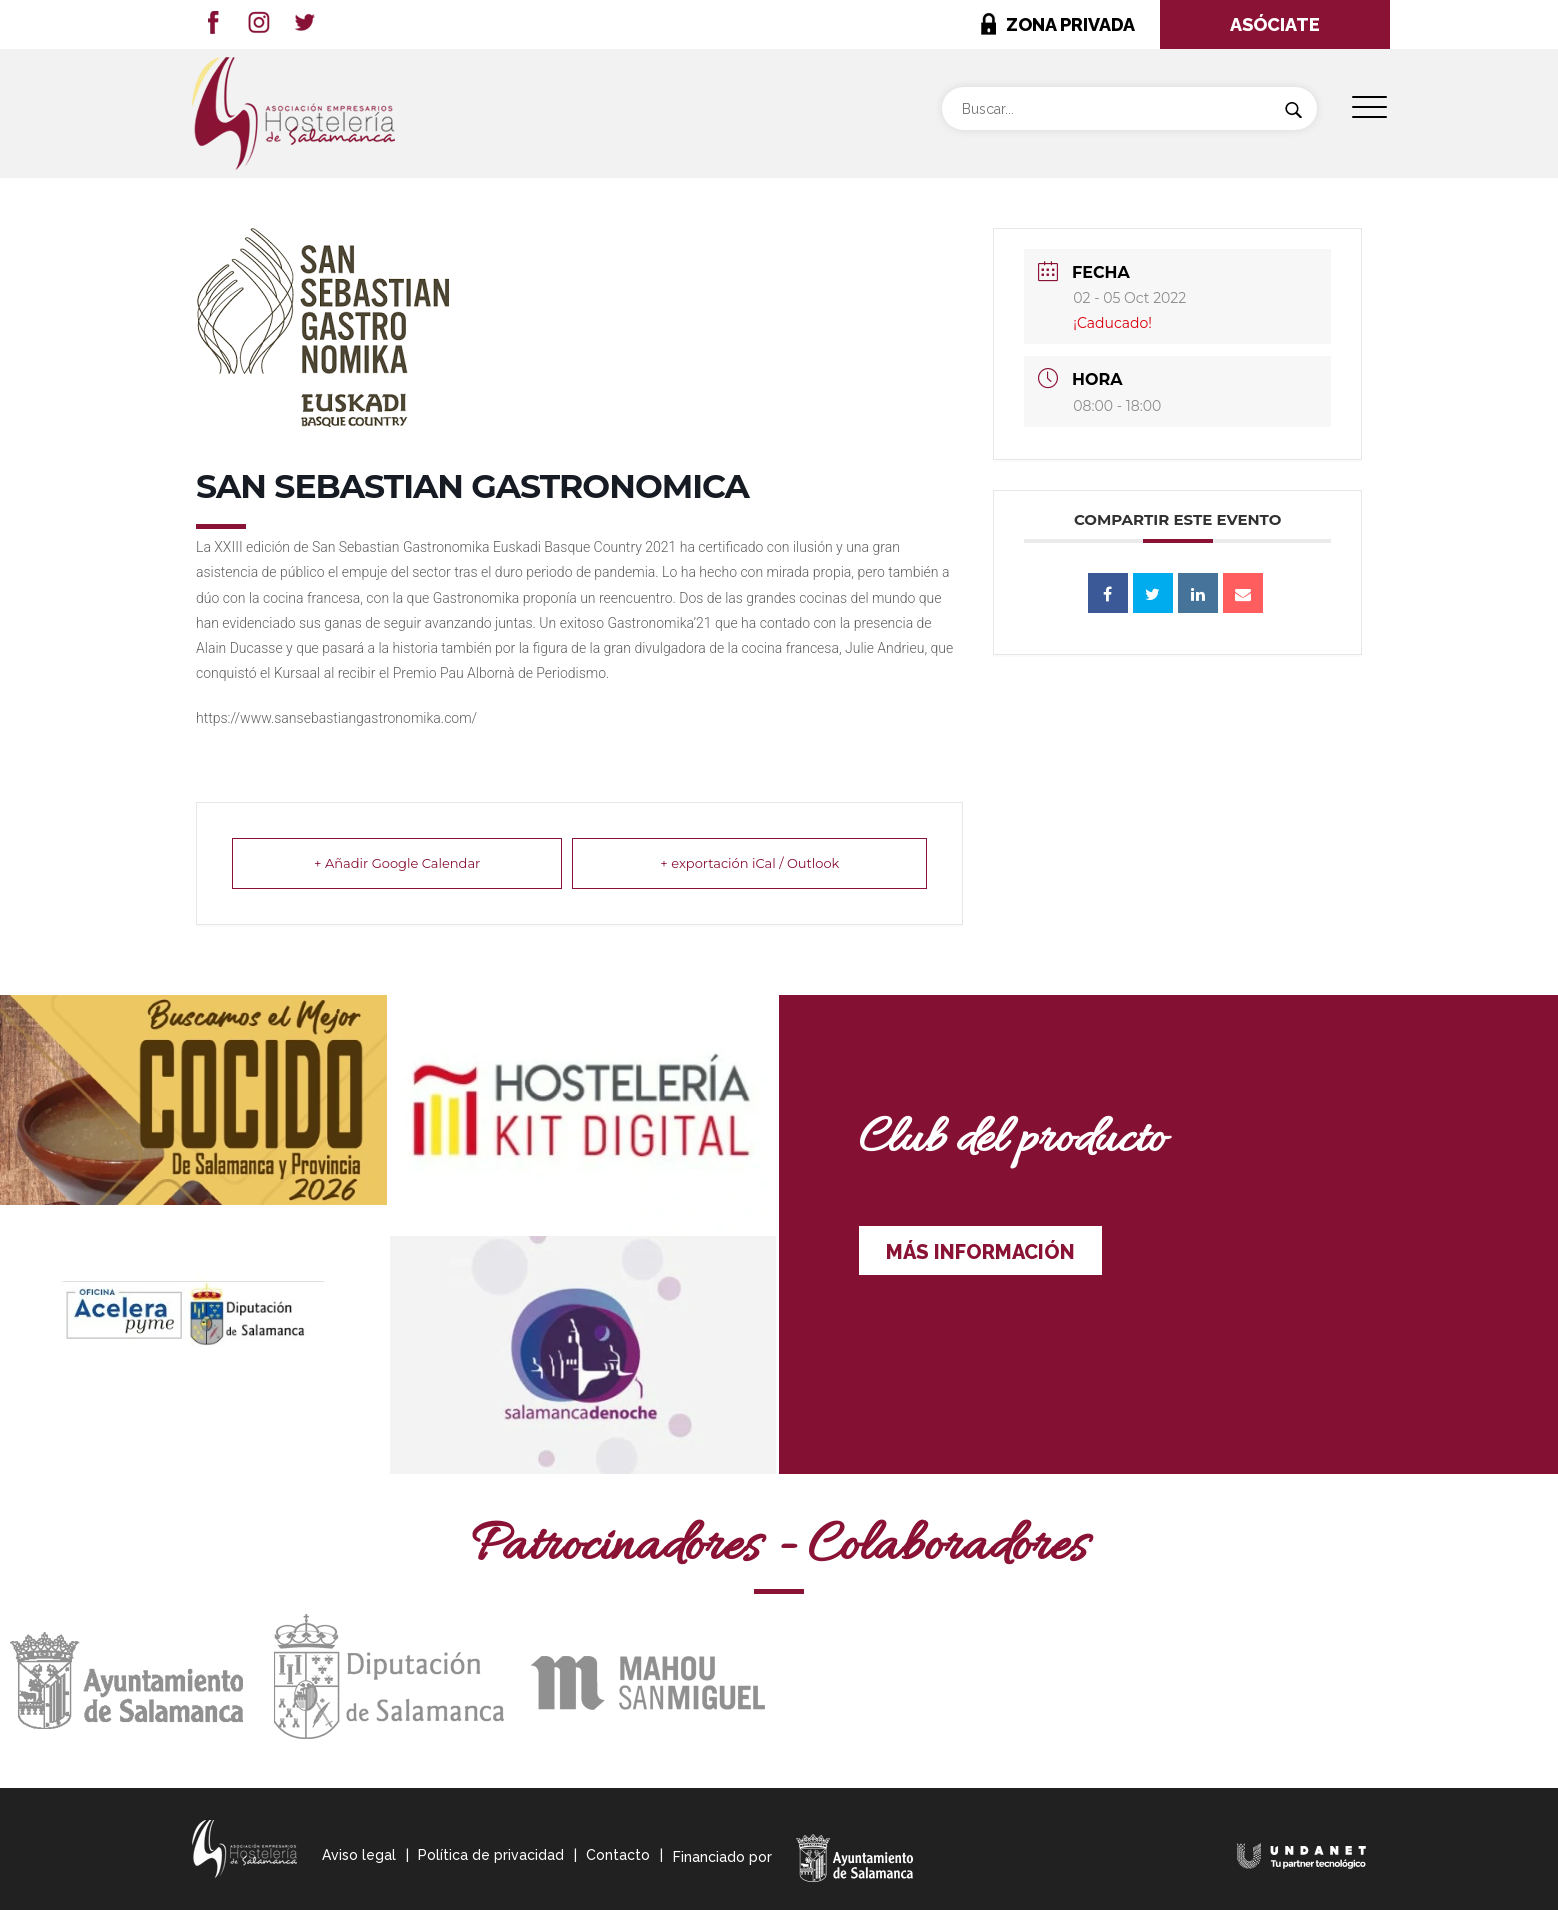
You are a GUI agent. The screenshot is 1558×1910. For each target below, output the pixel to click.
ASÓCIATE (1275, 24)
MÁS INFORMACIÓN (980, 1252)
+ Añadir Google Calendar (397, 863)
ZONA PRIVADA (1070, 24)
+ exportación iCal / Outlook (749, 863)
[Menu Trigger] (1369, 107)
